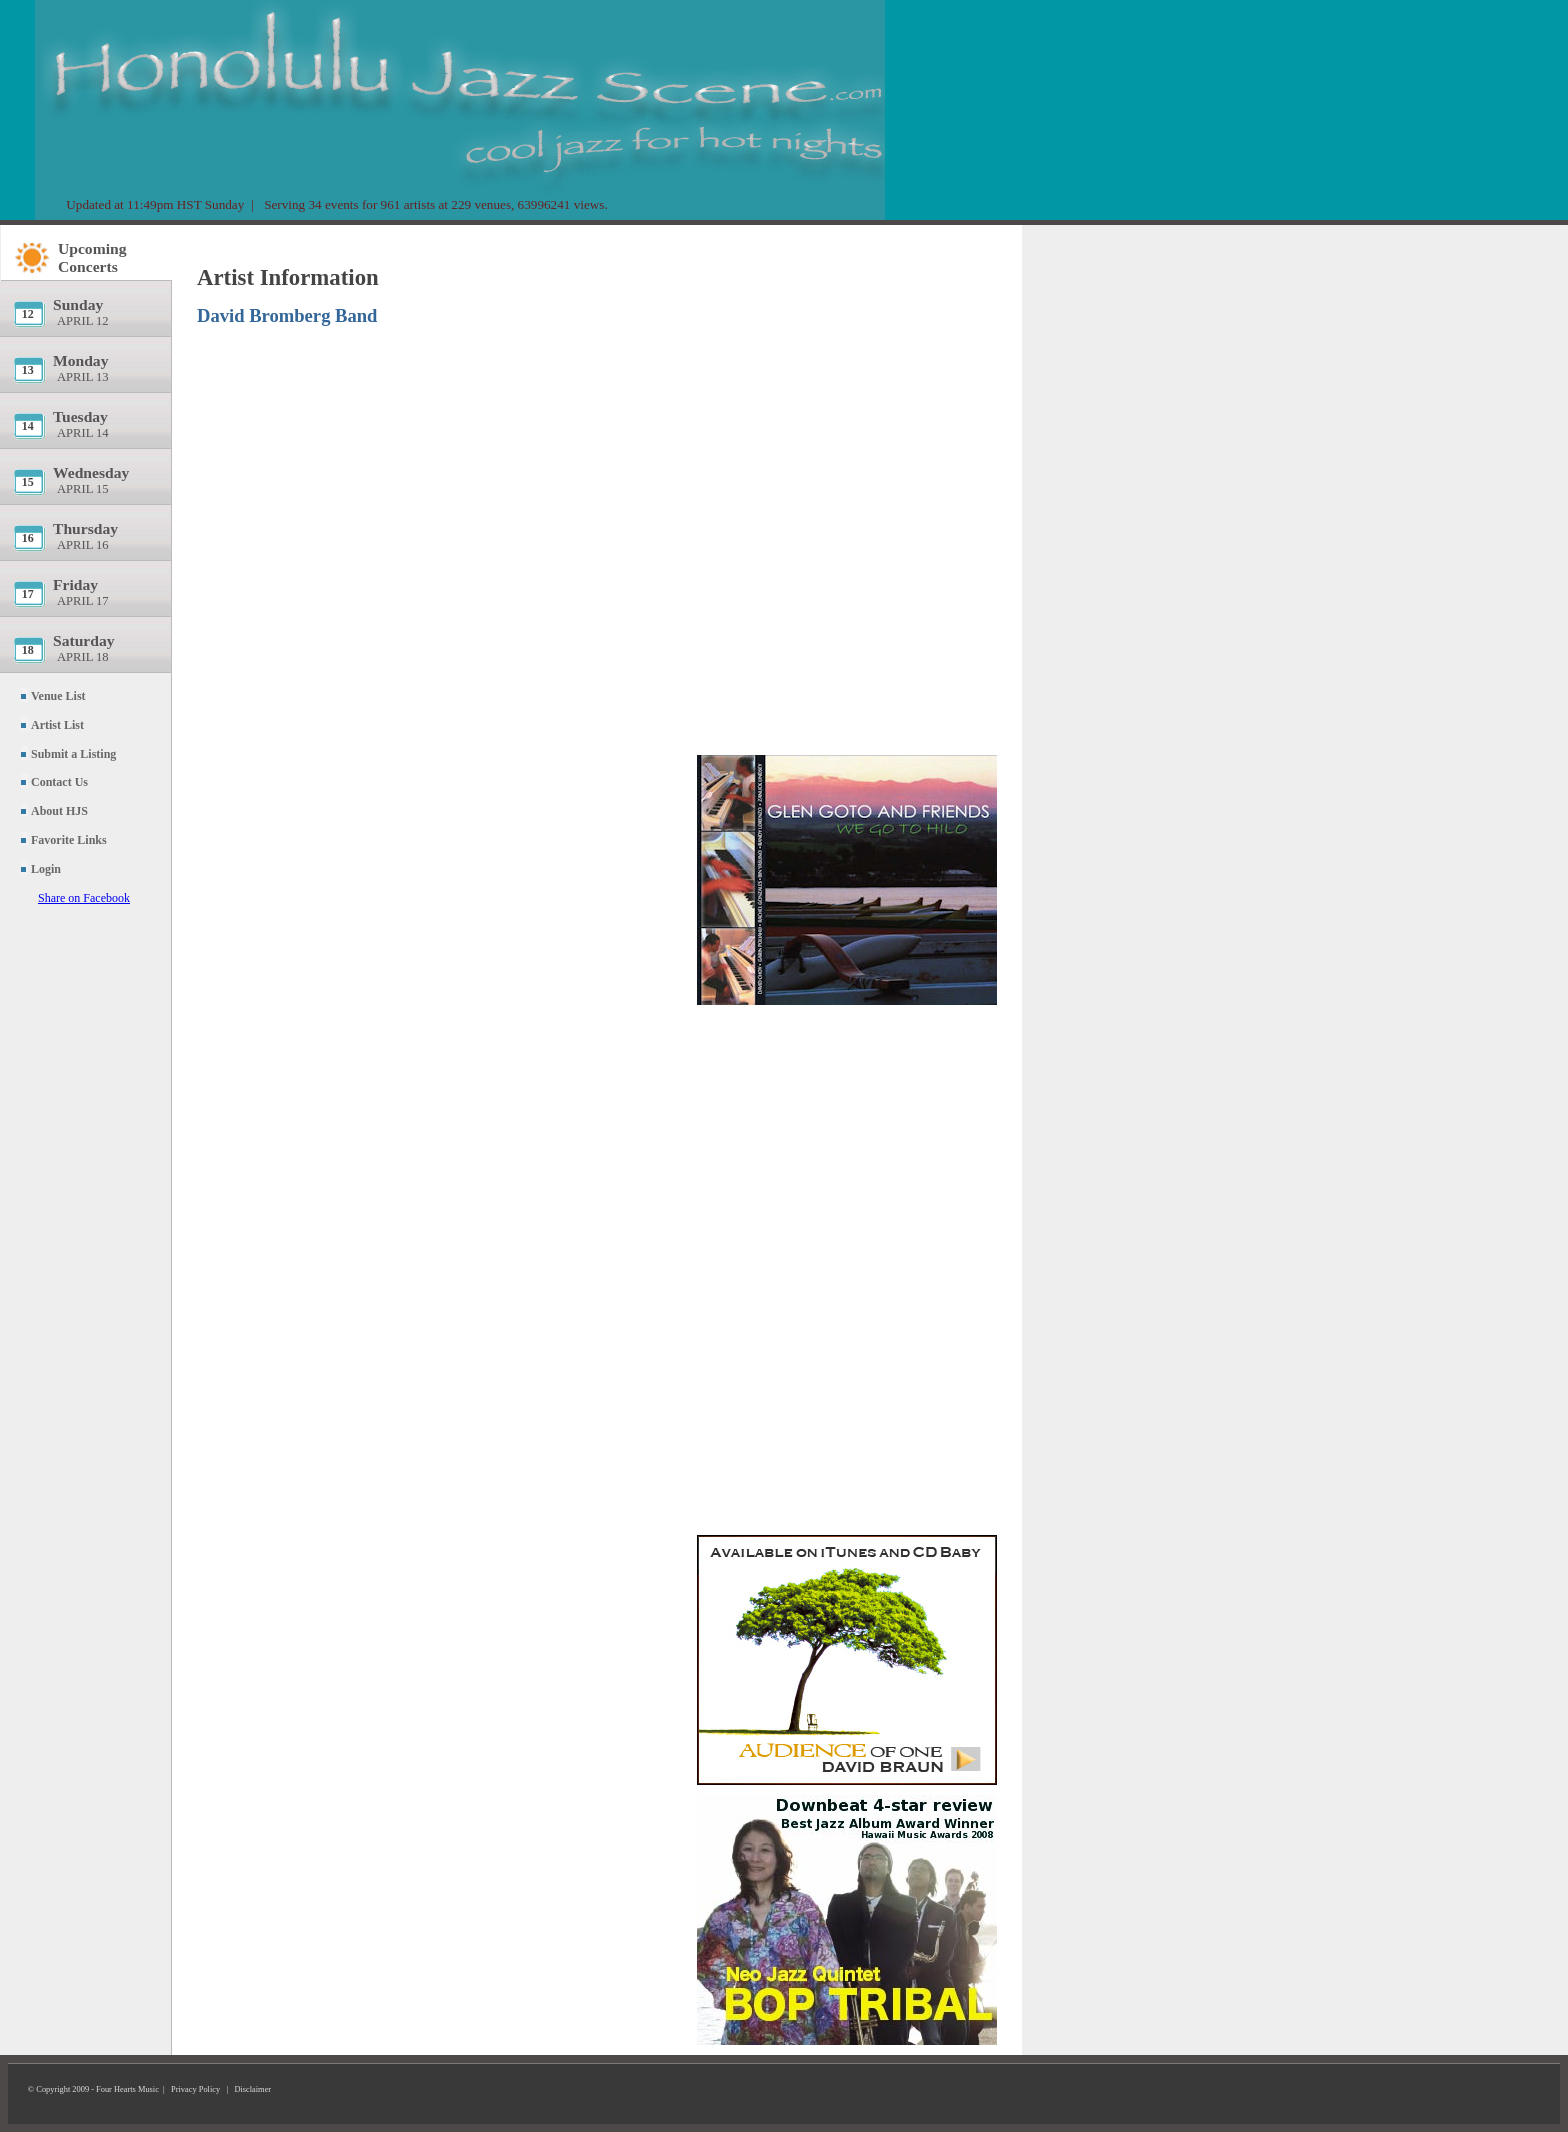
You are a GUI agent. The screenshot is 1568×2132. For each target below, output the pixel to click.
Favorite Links (69, 840)
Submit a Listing (73, 754)
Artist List (57, 725)
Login (46, 869)
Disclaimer (252, 2089)
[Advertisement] (847, 355)
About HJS (59, 811)
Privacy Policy (195, 2089)
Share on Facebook (84, 898)
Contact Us (59, 782)
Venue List (58, 696)
